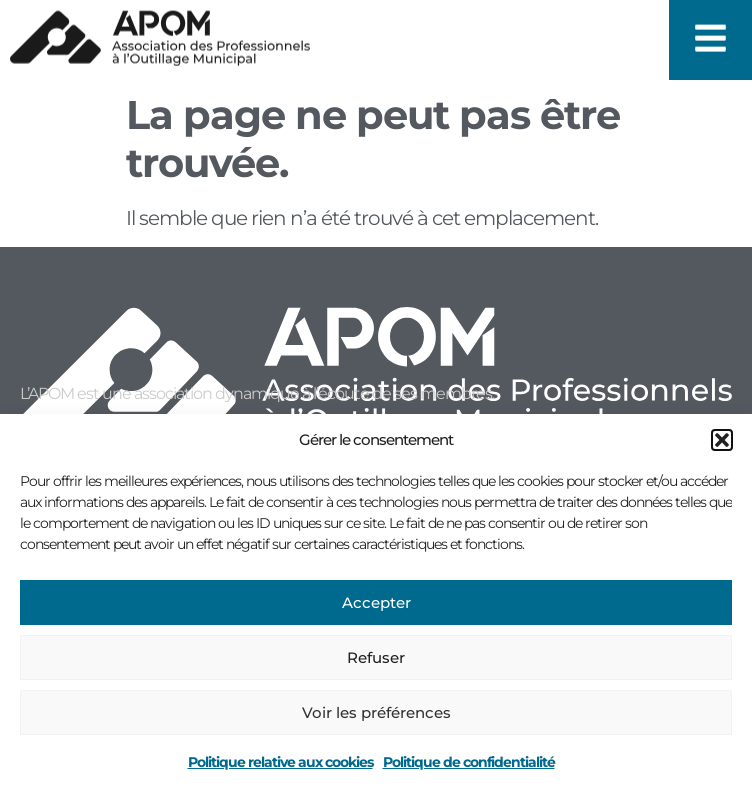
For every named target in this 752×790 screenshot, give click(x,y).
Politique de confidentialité (469, 762)
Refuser (376, 657)
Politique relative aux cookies (280, 762)
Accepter (376, 602)
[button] (722, 440)
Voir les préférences (376, 712)
